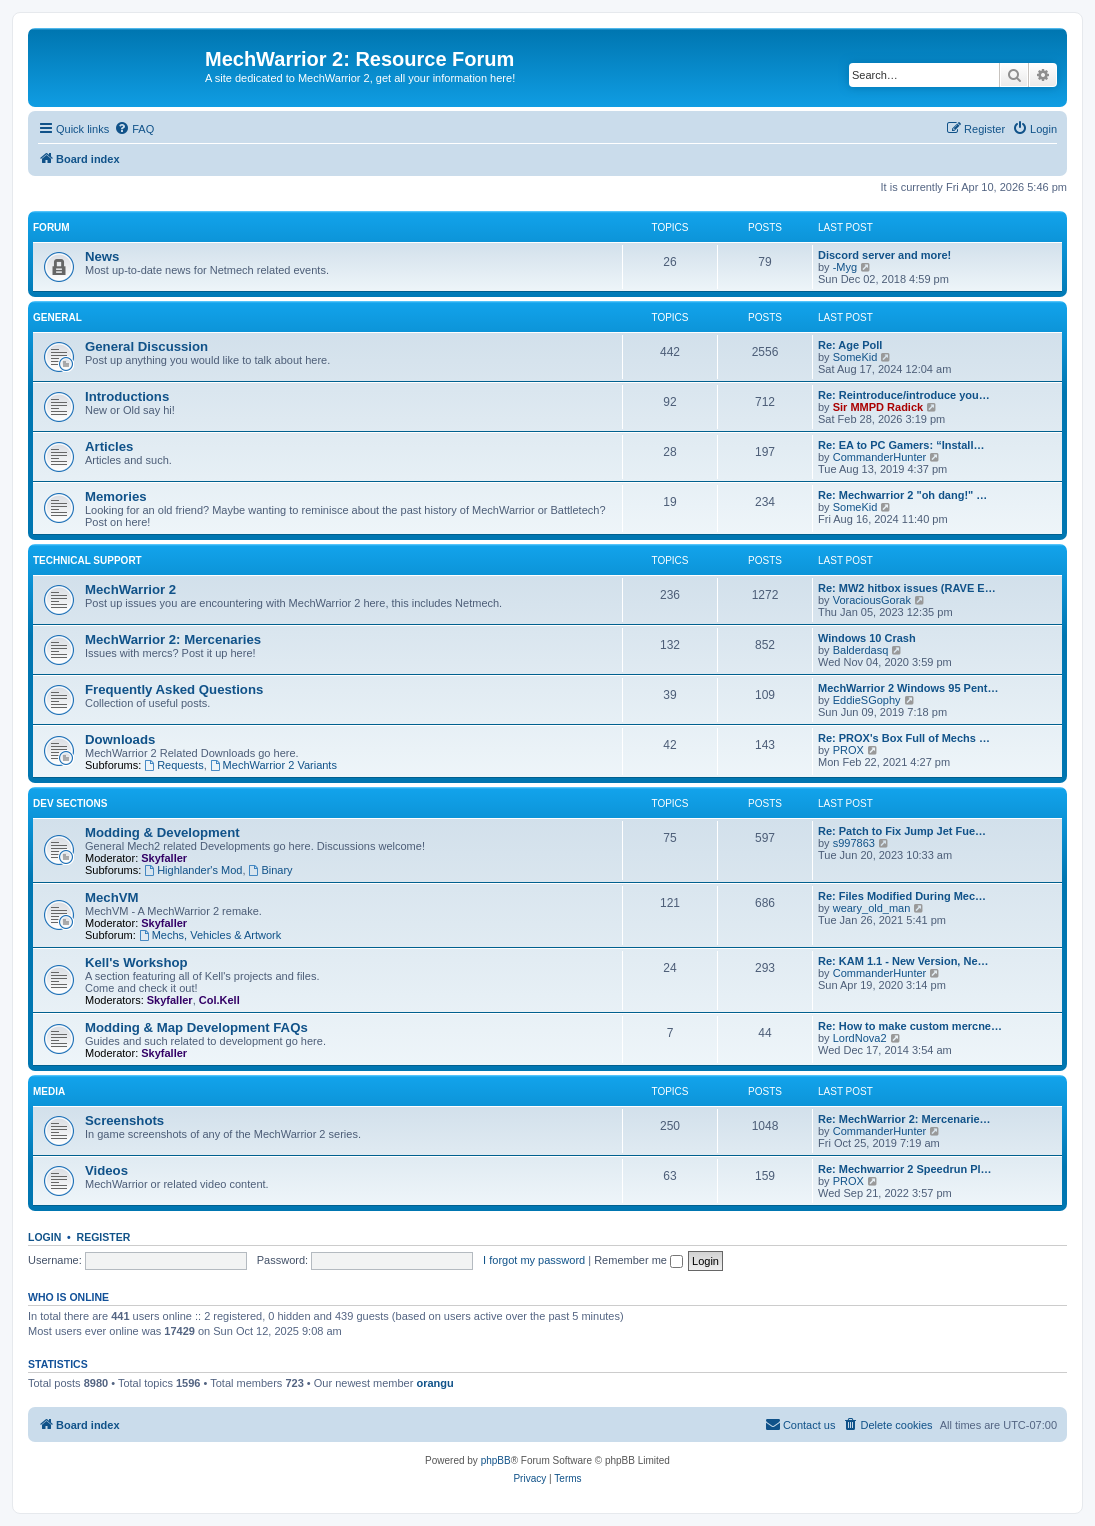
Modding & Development (162, 832)
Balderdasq (861, 650)
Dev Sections (70, 803)
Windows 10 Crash (867, 638)
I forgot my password (534, 1260)
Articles (109, 446)
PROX (848, 750)
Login (44, 1237)
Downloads (120, 739)
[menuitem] (134, 129)
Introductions (127, 396)
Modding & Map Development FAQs (196, 1027)
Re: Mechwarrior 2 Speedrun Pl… (905, 1169)
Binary (271, 870)
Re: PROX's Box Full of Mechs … (904, 738)
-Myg (845, 267)
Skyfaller (164, 858)
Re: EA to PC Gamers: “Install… (901, 445)
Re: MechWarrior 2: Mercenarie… (904, 1119)
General (57, 317)
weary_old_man (872, 908)
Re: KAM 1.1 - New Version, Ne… (903, 961)
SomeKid (855, 357)
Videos (106, 1170)
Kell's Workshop (136, 962)
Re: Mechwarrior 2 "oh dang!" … (902, 495)
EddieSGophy (867, 700)
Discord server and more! (884, 255)
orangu (434, 1383)
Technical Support (87, 560)
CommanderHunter (880, 457)
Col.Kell (219, 1000)
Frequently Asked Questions (174, 689)
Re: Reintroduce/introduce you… (904, 395)
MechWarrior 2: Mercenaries (173, 639)
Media (49, 1091)
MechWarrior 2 (130, 589)
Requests (173, 765)
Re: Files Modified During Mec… (902, 896)
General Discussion (146, 346)
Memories (116, 496)
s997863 (854, 843)
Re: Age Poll (850, 345)
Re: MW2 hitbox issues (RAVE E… (907, 588)
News (102, 256)
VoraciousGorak (872, 600)
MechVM (112, 897)
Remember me (638, 1260)
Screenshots (124, 1120)
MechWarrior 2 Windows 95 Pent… (908, 688)
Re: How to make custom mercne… (910, 1026)
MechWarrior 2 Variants (273, 765)
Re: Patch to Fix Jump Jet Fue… (902, 831)
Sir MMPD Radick (878, 407)
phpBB (496, 1460)
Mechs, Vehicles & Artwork (210, 935)
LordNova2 (860, 1038)
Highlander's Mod (193, 870)
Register (104, 1237)
